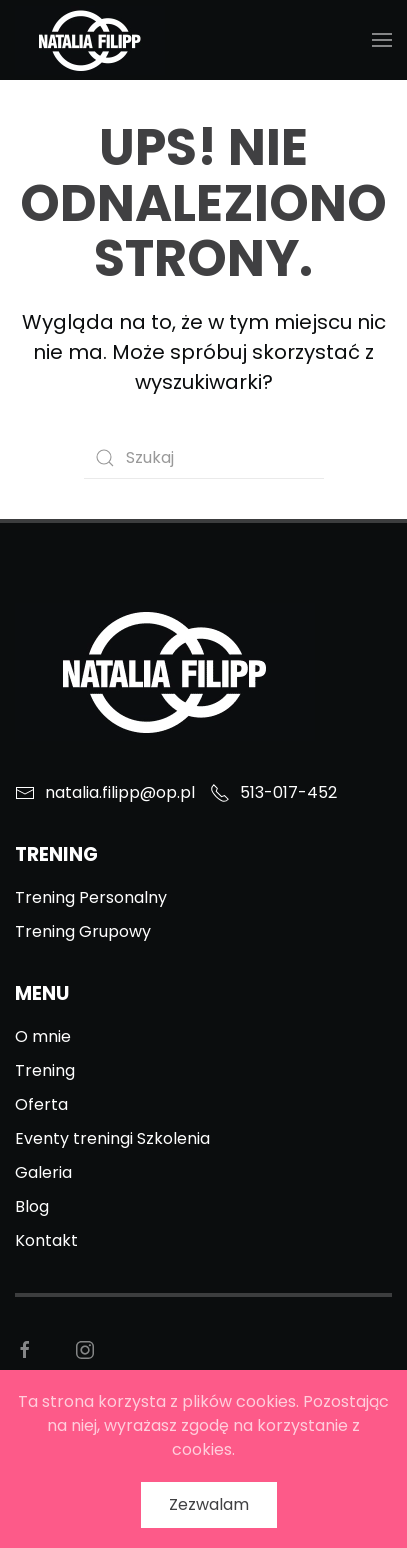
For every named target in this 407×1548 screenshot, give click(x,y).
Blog (32, 1206)
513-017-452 (273, 792)
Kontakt (46, 1240)
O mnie (43, 1036)
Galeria (43, 1172)
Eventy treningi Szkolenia (112, 1138)
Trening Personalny (91, 897)
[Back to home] (90, 40)
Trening (45, 1070)
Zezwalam (209, 1504)
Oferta (41, 1104)
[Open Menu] (382, 40)
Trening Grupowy (83, 931)
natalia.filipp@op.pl (105, 792)
